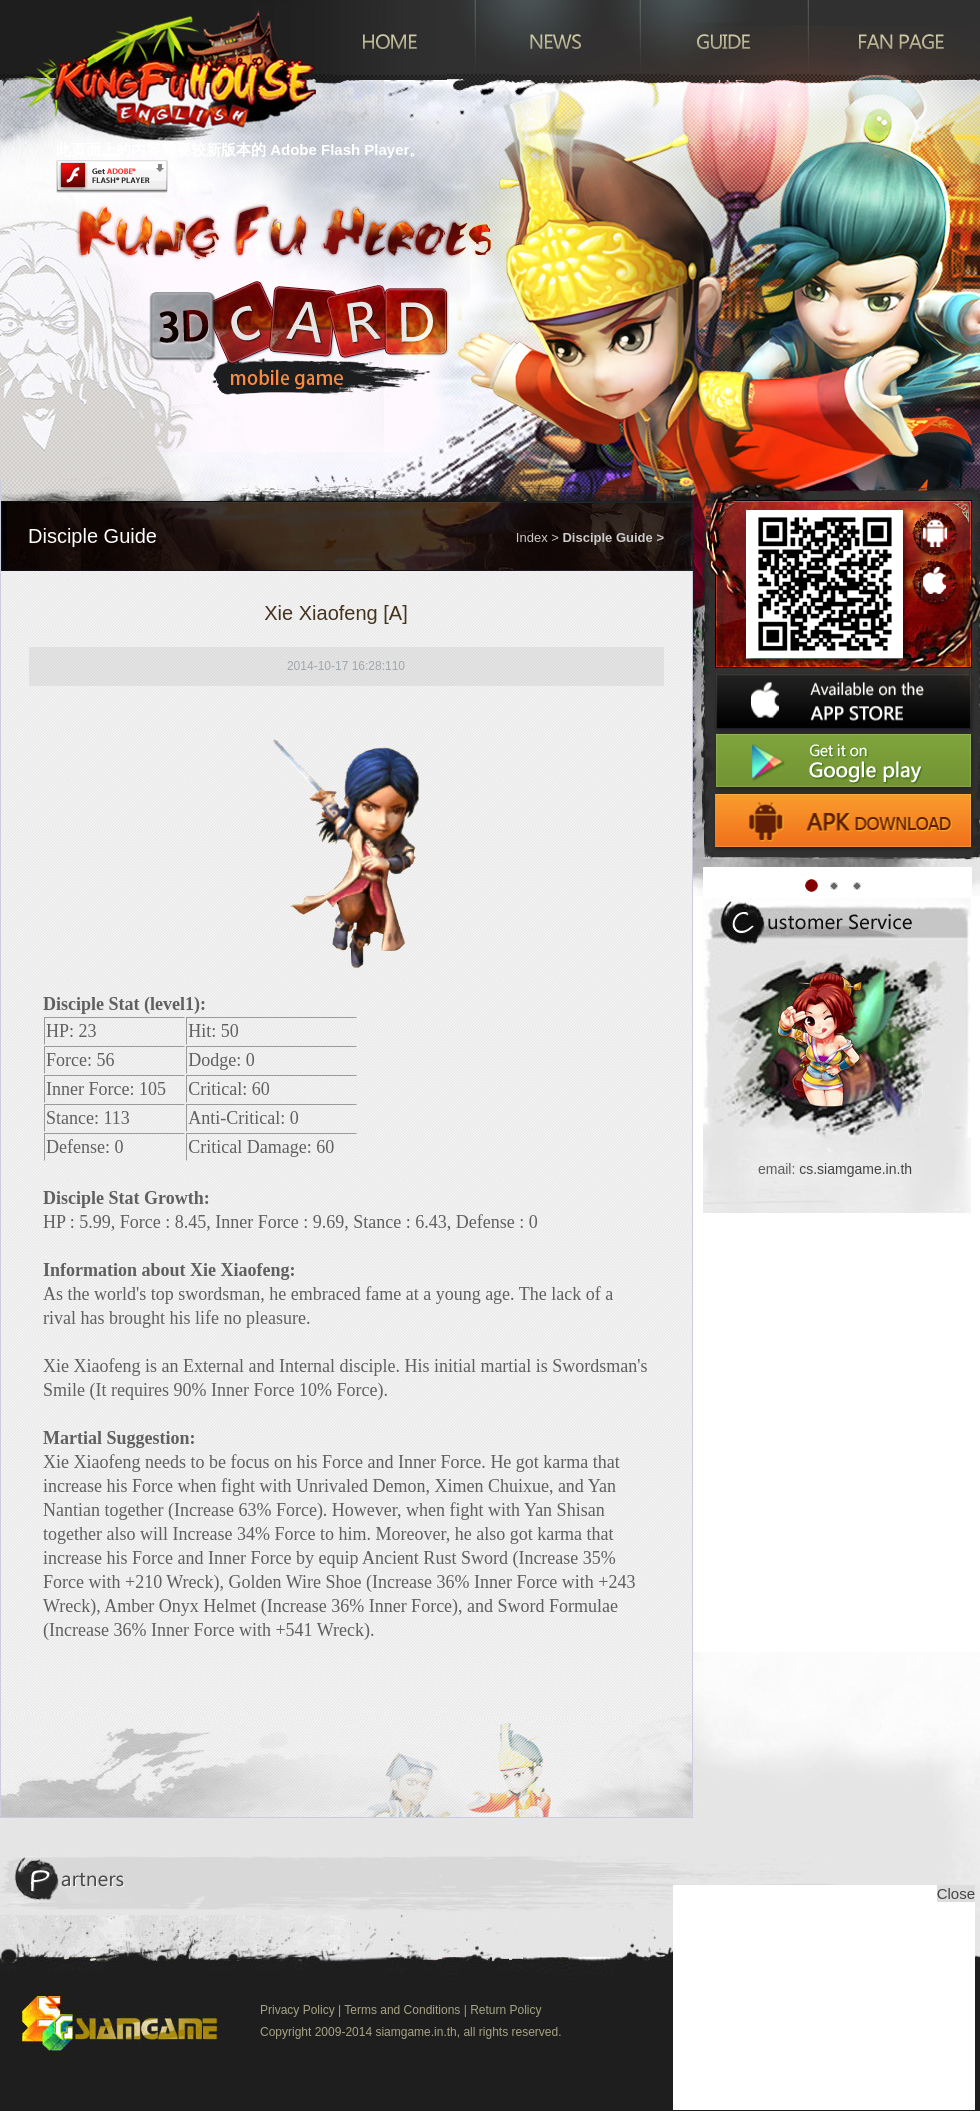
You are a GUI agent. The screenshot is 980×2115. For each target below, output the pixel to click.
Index (532, 537)
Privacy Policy (297, 2010)
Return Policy (505, 2010)
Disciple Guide (607, 537)
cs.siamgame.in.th (855, 1169)
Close (956, 1893)
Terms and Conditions (402, 2010)
